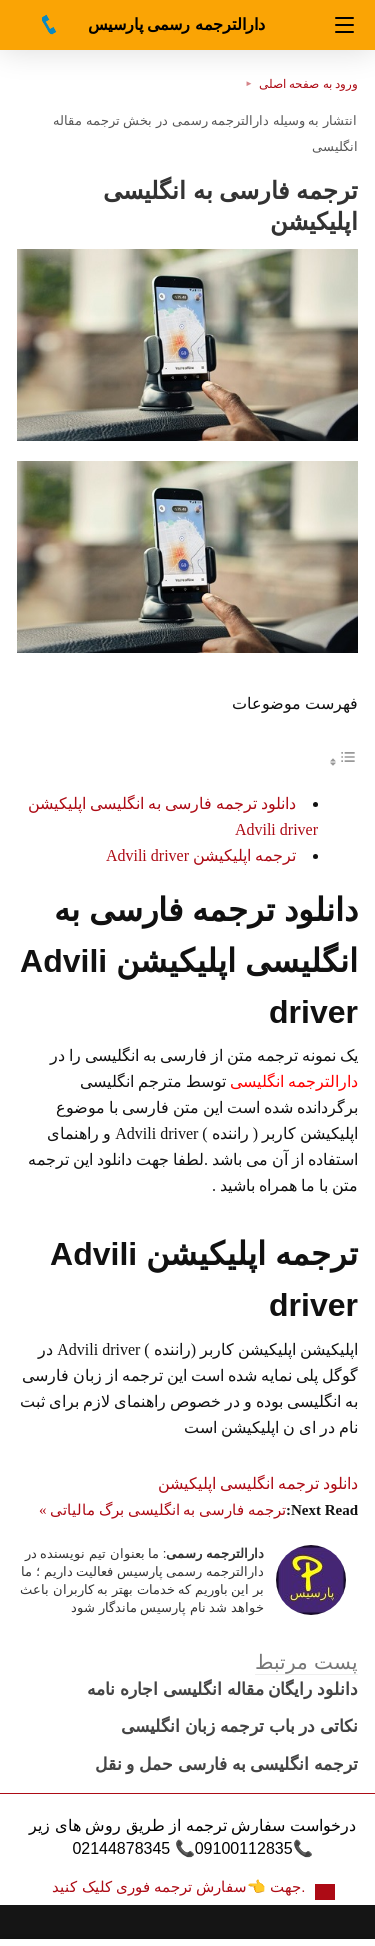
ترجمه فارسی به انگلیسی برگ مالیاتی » (162, 1510)
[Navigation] (345, 25)
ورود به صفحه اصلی (308, 84)
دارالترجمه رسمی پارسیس (176, 24)
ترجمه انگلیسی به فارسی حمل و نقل (226, 1764)
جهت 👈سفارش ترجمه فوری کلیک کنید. (180, 1886)
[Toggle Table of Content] (343, 761)
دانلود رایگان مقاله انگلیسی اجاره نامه (222, 1689)
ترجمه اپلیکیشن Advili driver (201, 855)
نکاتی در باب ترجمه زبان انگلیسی (239, 1726)
